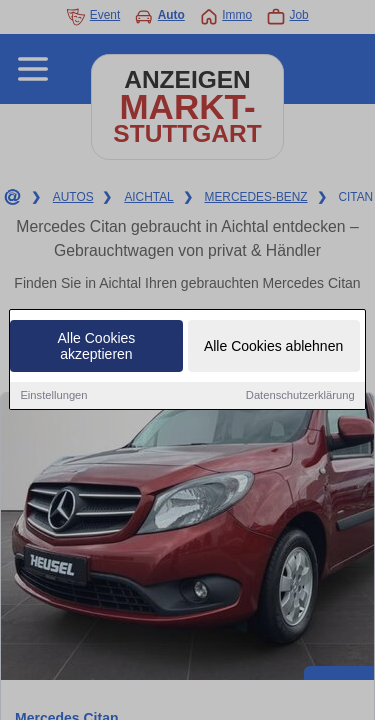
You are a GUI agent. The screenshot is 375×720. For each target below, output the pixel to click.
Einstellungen (53, 396)
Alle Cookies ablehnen (273, 347)
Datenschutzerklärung (300, 396)
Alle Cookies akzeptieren (97, 347)
